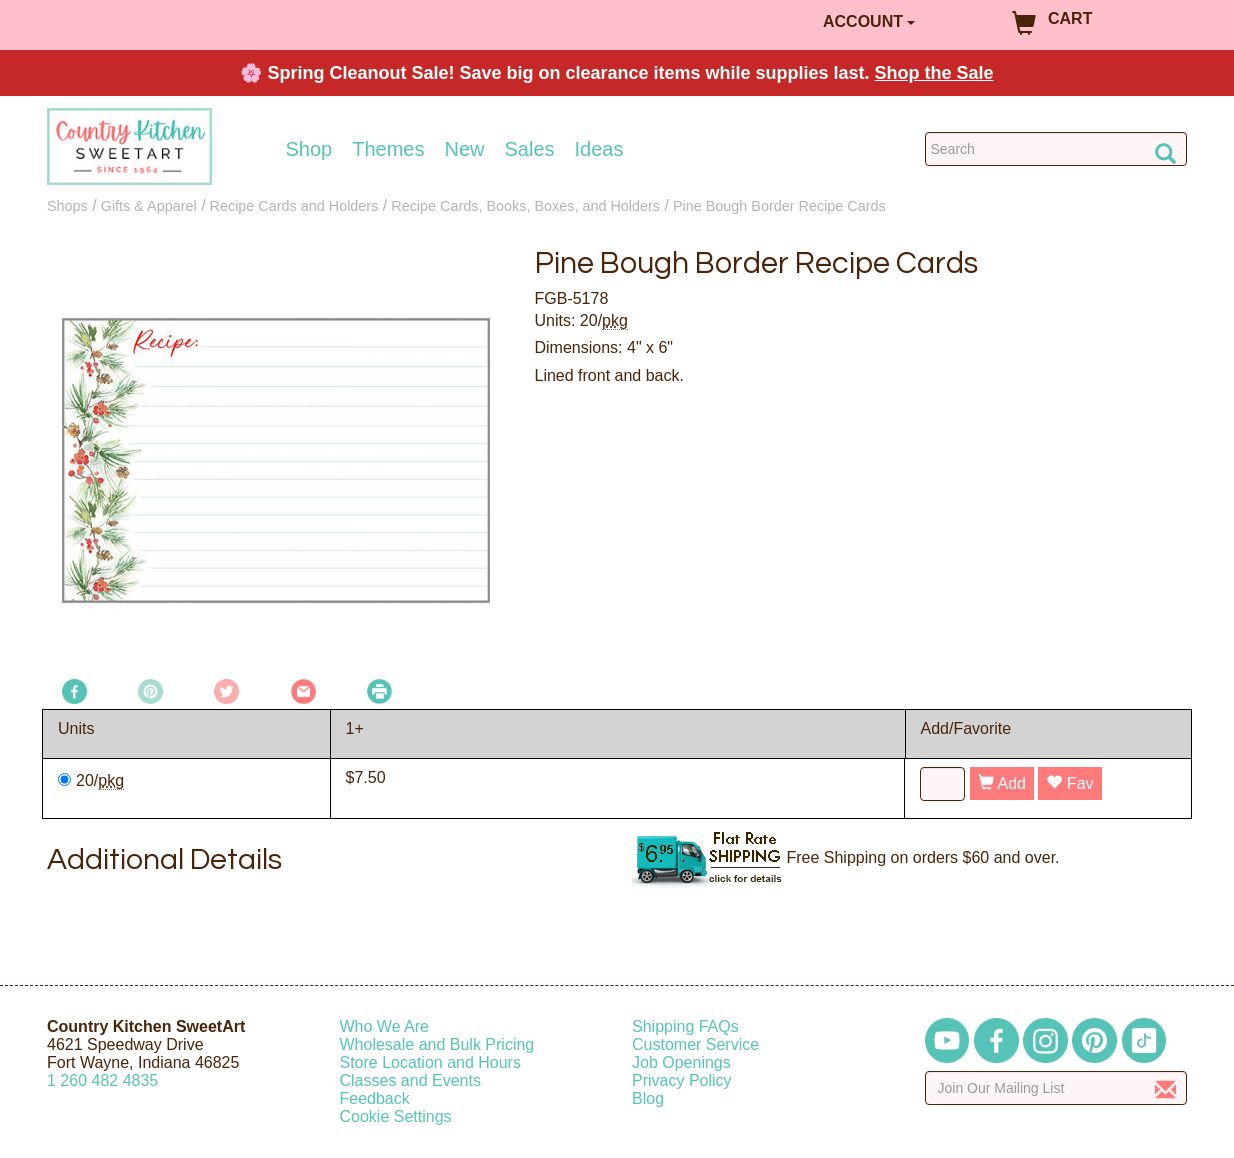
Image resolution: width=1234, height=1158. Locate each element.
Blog (648, 1098)
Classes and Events (410, 1080)
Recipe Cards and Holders (294, 206)
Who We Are (385, 1026)
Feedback (375, 1098)
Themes (388, 149)
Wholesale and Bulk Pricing (437, 1044)
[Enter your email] (1056, 1088)
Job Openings (681, 1062)
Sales (530, 149)
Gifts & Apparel (149, 206)
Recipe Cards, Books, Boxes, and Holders (525, 206)
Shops (67, 206)
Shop (309, 149)
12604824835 (102, 1080)
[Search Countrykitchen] (1056, 149)
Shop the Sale (934, 73)
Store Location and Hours (430, 1062)
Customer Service (695, 1044)
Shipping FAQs (685, 1026)
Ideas (599, 149)
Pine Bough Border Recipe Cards (779, 206)
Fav (1069, 783)
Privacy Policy (682, 1080)
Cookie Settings (396, 1116)
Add (1002, 783)
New (464, 149)
